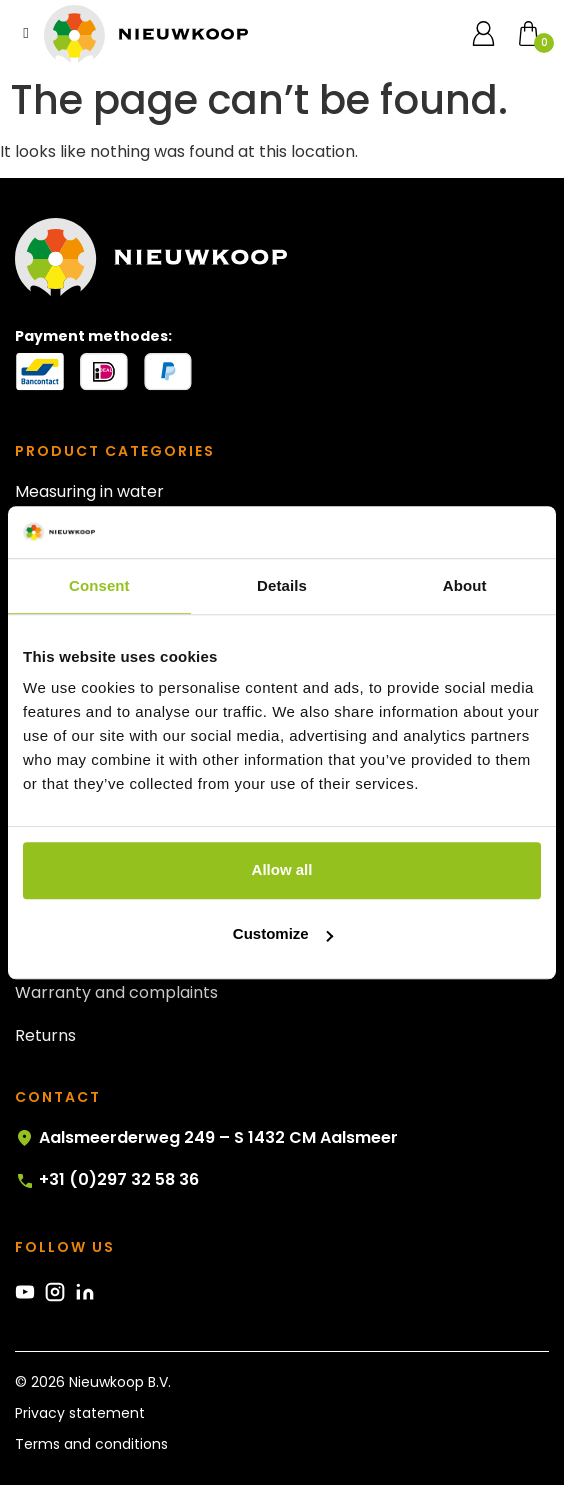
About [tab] (465, 585)
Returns (45, 1035)
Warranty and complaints (116, 992)
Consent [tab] (99, 585)
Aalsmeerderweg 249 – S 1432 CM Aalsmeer (206, 1138)
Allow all (282, 870)
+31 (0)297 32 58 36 (107, 1180)
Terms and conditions (91, 1444)
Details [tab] (282, 585)
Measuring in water (89, 491)
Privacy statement (80, 1413)
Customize (283, 934)
